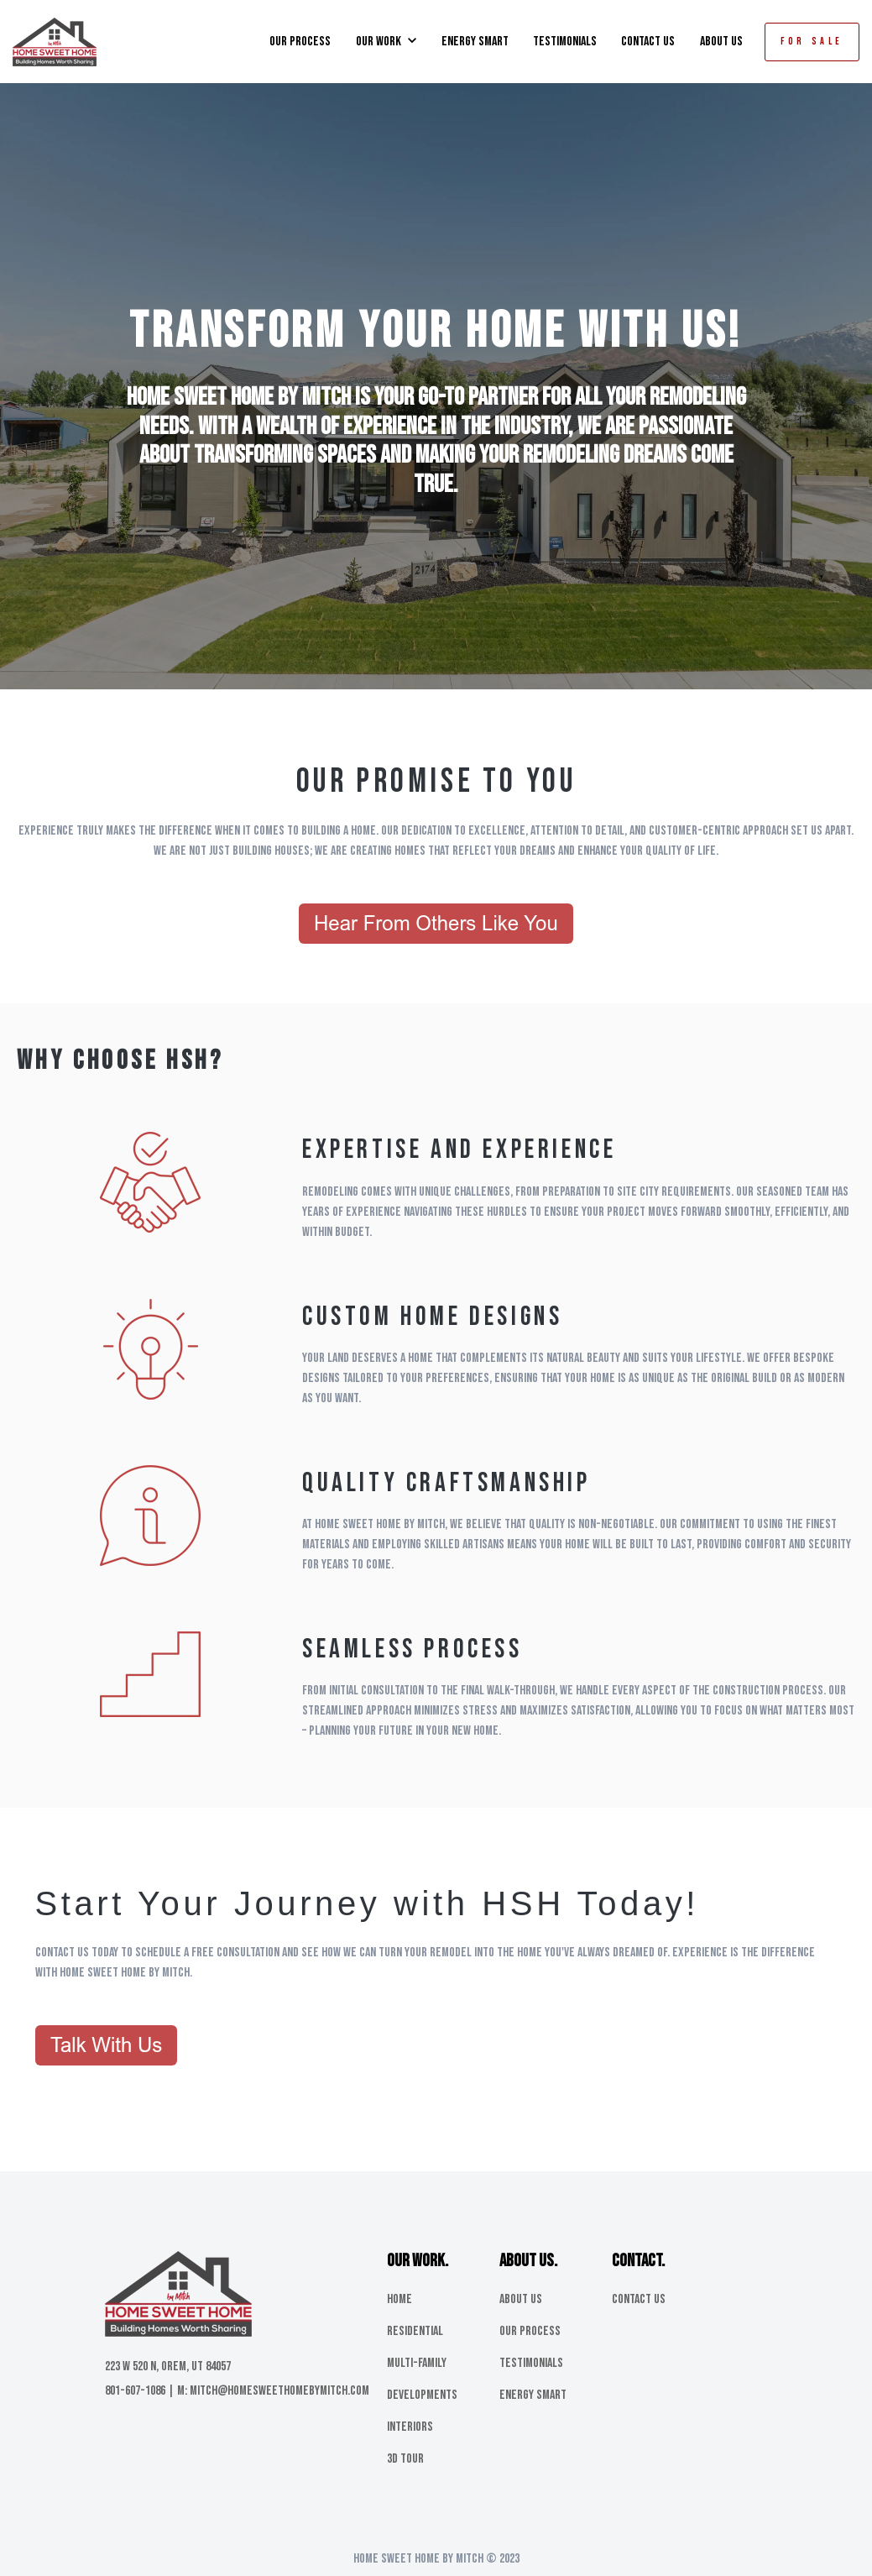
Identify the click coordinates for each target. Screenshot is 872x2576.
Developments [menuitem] (422, 2395)
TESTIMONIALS (565, 42)
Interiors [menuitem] (410, 2427)
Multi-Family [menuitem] (416, 2363)
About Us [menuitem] (520, 2299)
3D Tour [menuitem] (405, 2459)
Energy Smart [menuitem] (533, 2395)
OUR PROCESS (300, 42)
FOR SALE (812, 41)
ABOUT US (721, 42)
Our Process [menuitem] (530, 2331)
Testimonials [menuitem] (531, 2363)
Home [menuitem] (399, 2299)
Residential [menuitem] (415, 2331)
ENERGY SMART (475, 42)
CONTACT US (648, 42)
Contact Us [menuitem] (639, 2299)
